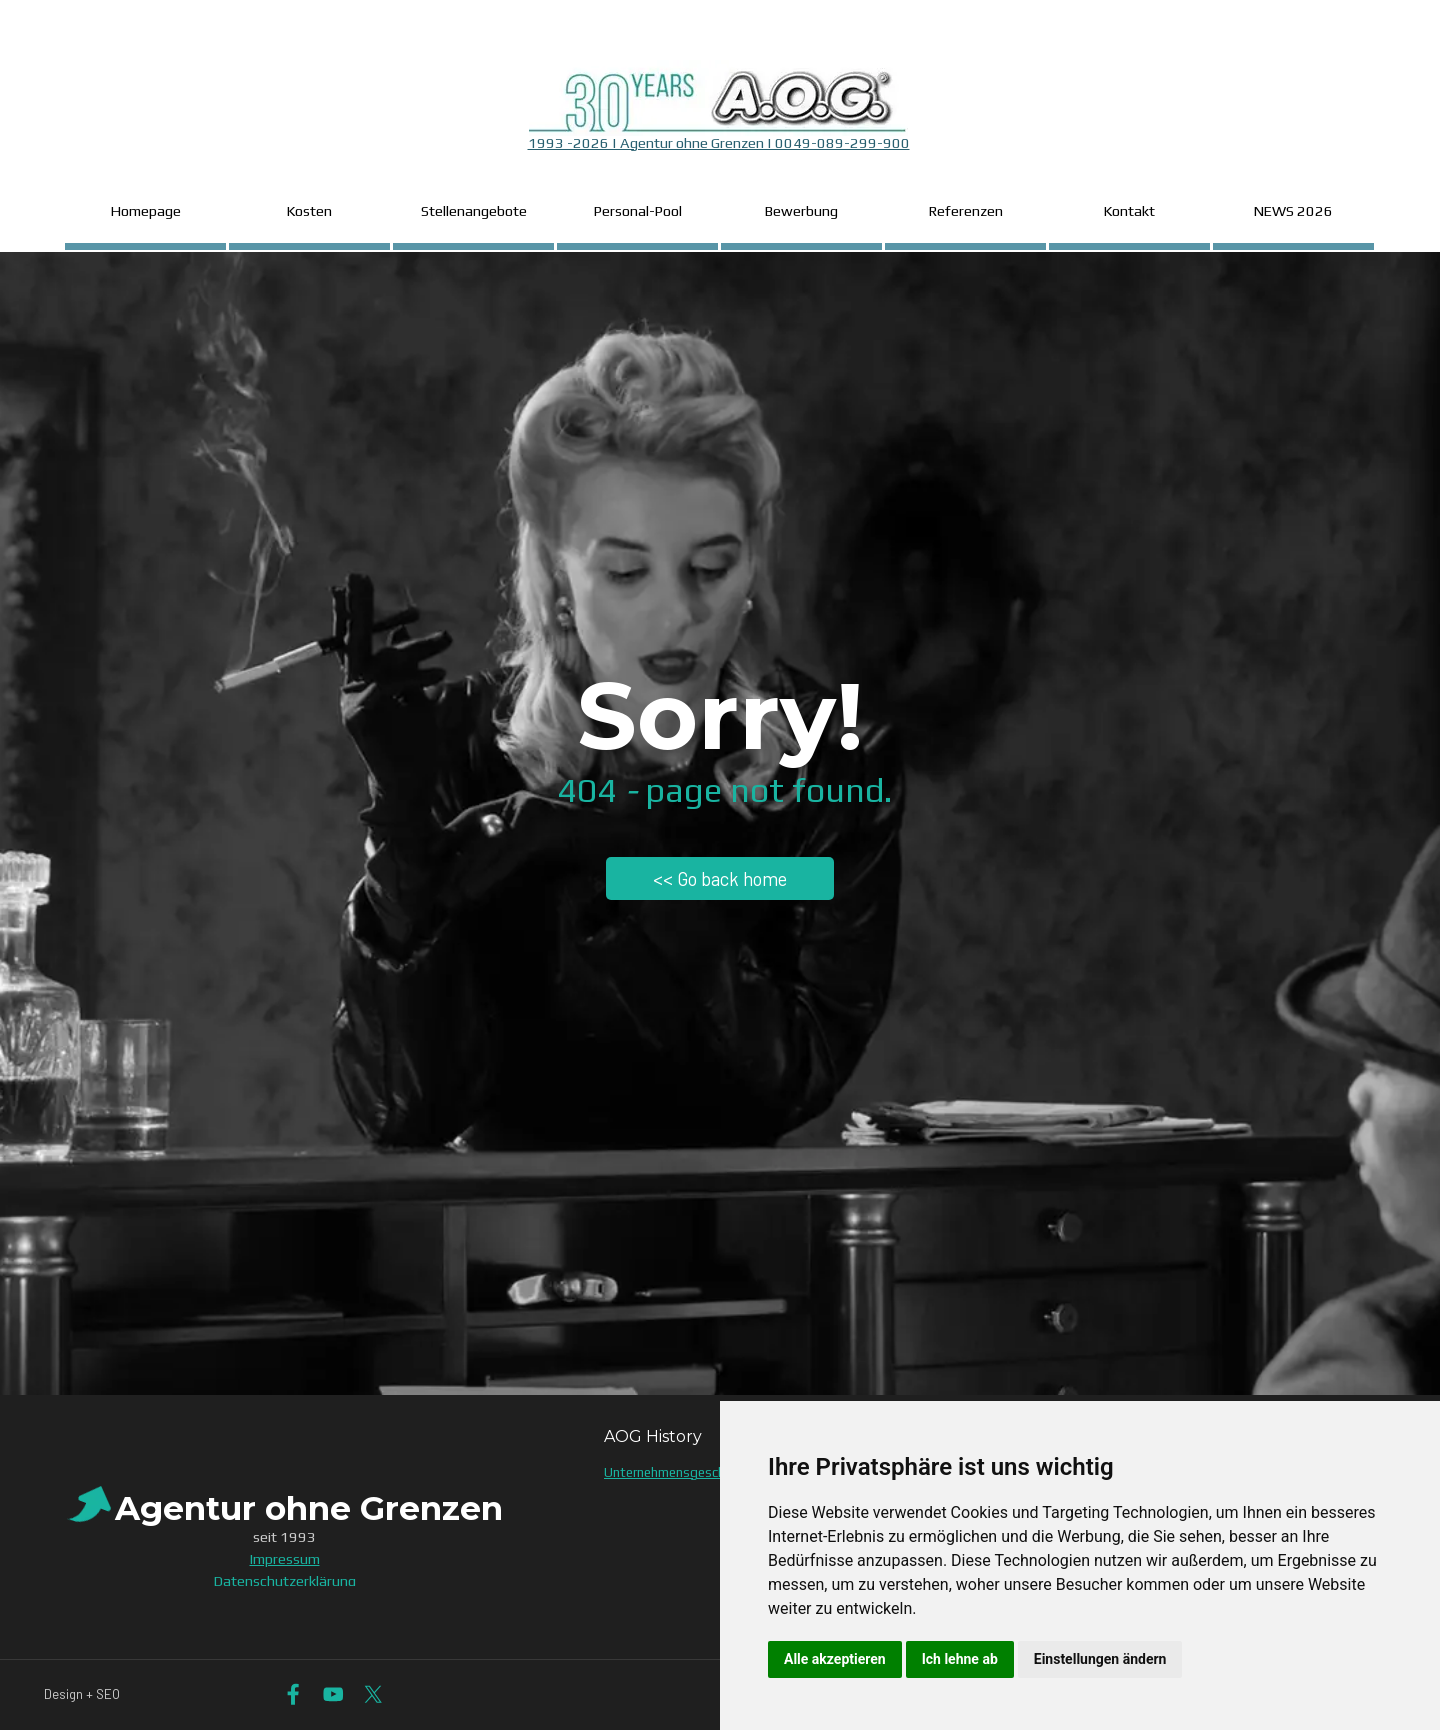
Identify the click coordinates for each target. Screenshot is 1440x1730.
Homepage (146, 210)
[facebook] (293, 1694)
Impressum (285, 1558)
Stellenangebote (474, 210)
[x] (373, 1694)
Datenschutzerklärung (285, 1580)
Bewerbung (801, 210)
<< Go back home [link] (720, 878)
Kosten (309, 210)
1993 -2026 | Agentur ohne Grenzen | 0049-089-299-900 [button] (719, 142)
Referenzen (966, 210)
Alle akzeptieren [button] (835, 1659)
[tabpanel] (719, 112)
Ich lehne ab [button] (960, 1659)
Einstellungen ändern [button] (1100, 1659)
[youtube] (333, 1694)
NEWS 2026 (1293, 210)
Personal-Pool (638, 210)
